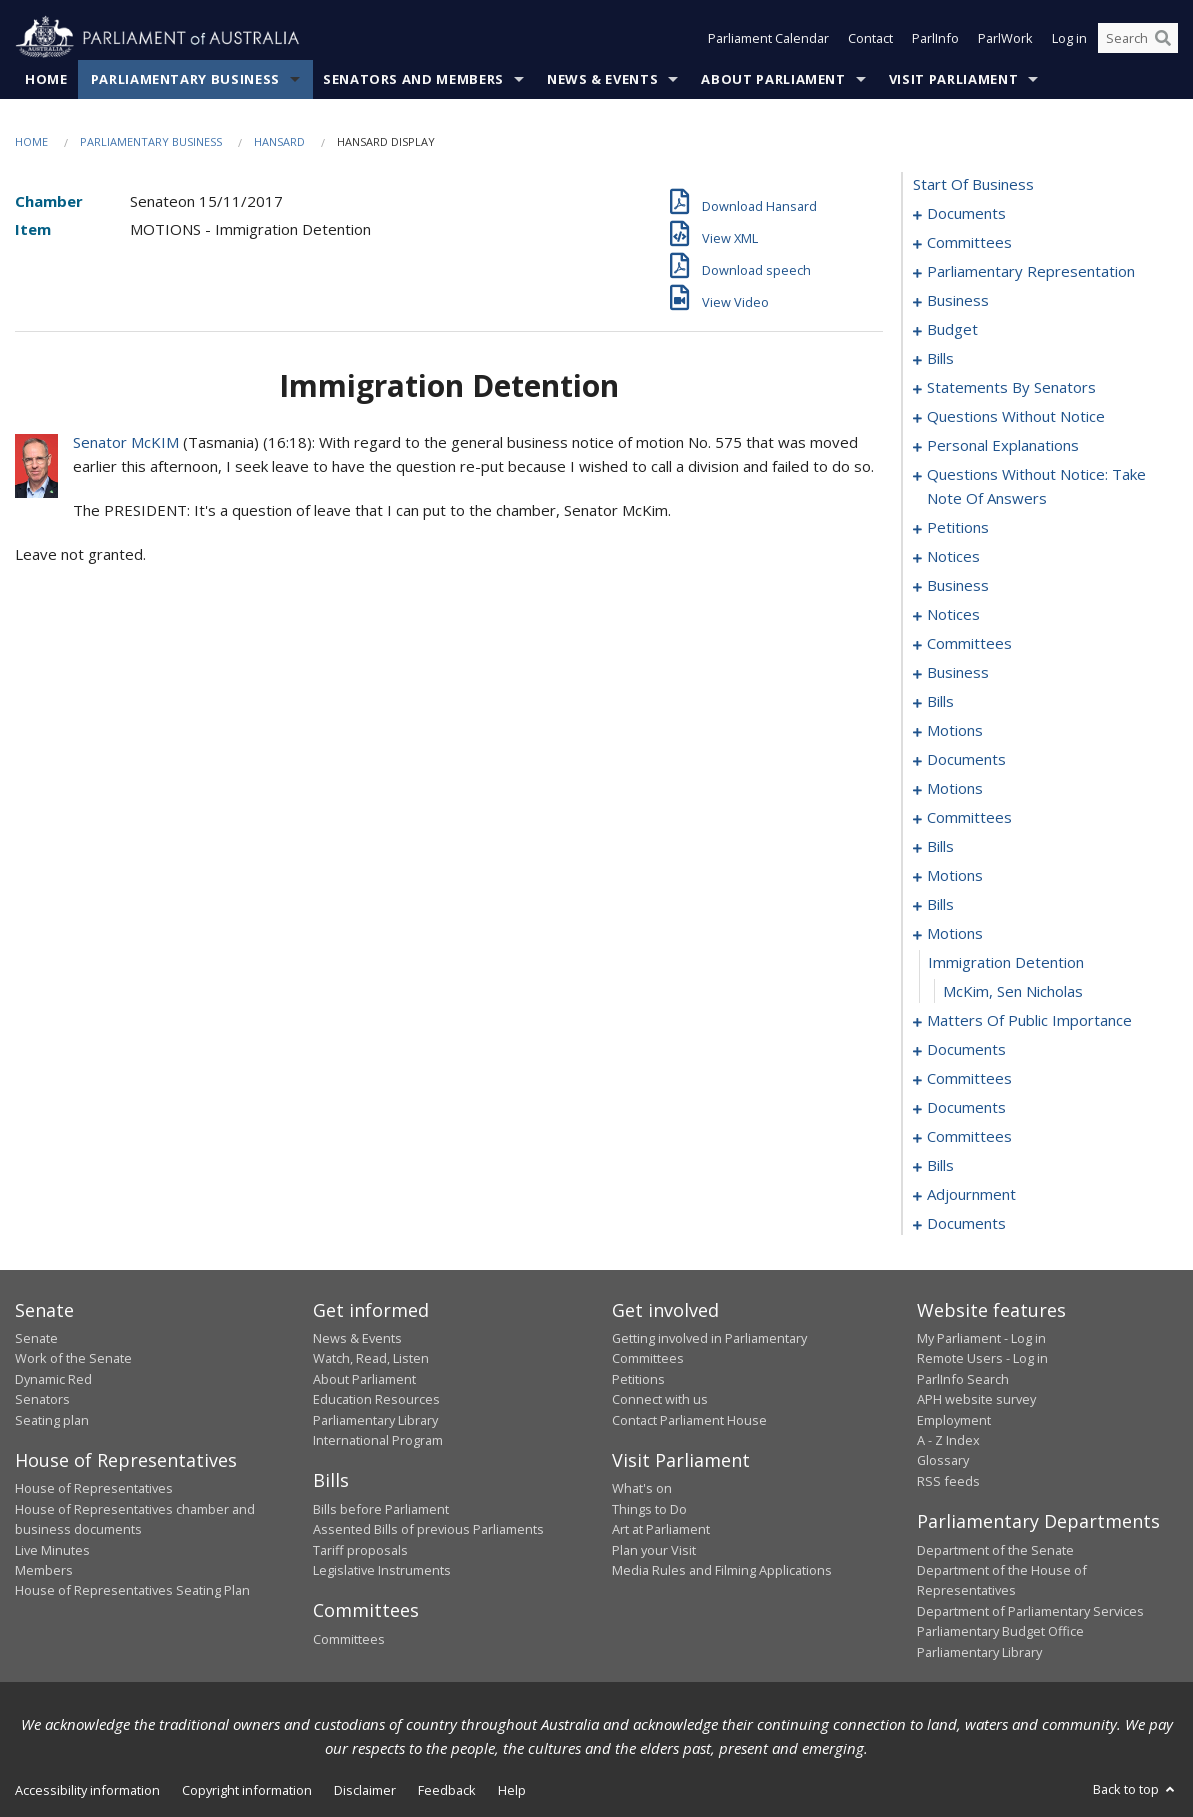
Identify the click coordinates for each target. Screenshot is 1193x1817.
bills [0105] (940, 701)
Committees (349, 1639)
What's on (642, 1488)
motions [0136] (955, 875)
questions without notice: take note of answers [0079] (1036, 486)
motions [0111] (955, 730)
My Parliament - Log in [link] (981, 1338)
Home (46, 79)
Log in (1069, 38)
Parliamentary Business (185, 79)
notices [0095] (953, 614)
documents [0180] (966, 1049)
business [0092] (958, 585)
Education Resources (376, 1399)
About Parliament (773, 79)
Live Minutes (52, 1550)
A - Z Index (948, 1440)
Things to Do (649, 1509)
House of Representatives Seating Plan (132, 1590)
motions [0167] (955, 933)
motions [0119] (955, 788)
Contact (870, 38)
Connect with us (660, 1399)
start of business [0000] (973, 184)
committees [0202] (969, 1136)
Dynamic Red (53, 1379)
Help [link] (512, 1790)
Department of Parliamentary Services (1030, 1611)
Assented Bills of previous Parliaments (428, 1529)
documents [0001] (966, 213)
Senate (36, 1338)
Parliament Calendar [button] (768, 38)
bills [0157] (940, 904)
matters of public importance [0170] (1029, 1020)
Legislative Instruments (382, 1570)
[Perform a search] (1163, 38)
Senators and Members (413, 79)
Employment (954, 1420)
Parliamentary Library (375, 1420)
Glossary (943, 1460)
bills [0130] (940, 846)
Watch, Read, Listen (371, 1358)
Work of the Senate (73, 1358)
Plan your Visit (654, 1550)
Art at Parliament (661, 1529)
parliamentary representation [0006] (1031, 271)
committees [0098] (969, 643)
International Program (378, 1440)
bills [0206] (940, 1165)
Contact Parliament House (689, 1420)
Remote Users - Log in (982, 1358)
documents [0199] (966, 1107)
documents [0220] (966, 1223)
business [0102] (958, 672)
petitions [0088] (958, 527)
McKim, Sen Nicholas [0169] (1013, 991)
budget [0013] (952, 329)
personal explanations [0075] (1003, 445)
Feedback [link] (447, 1790)
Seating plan (52, 1420)
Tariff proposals (360, 1550)
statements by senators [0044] (1011, 387)
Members (44, 1570)
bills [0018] (940, 358)
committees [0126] (969, 817)
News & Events (602, 79)
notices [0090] (953, 556)
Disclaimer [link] (365, 1790)
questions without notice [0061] (1016, 416)
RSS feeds (948, 1481)
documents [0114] (966, 759)
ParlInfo (935, 38)
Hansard (279, 141)
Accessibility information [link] (87, 1790)
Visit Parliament (953, 79)
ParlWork (1005, 38)
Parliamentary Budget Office (1000, 1631)
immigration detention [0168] (1006, 962)
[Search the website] (1138, 38)
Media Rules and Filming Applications (722, 1570)
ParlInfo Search (963, 1379)
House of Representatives (94, 1488)
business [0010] (958, 300)
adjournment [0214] (971, 1194)
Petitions (638, 1379)
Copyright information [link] (247, 1790)
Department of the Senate (995, 1550)
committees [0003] (969, 242)
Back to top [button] (1135, 1789)
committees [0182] (969, 1078)
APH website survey (976, 1399)
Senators (42, 1399)
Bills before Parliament (381, 1509)
